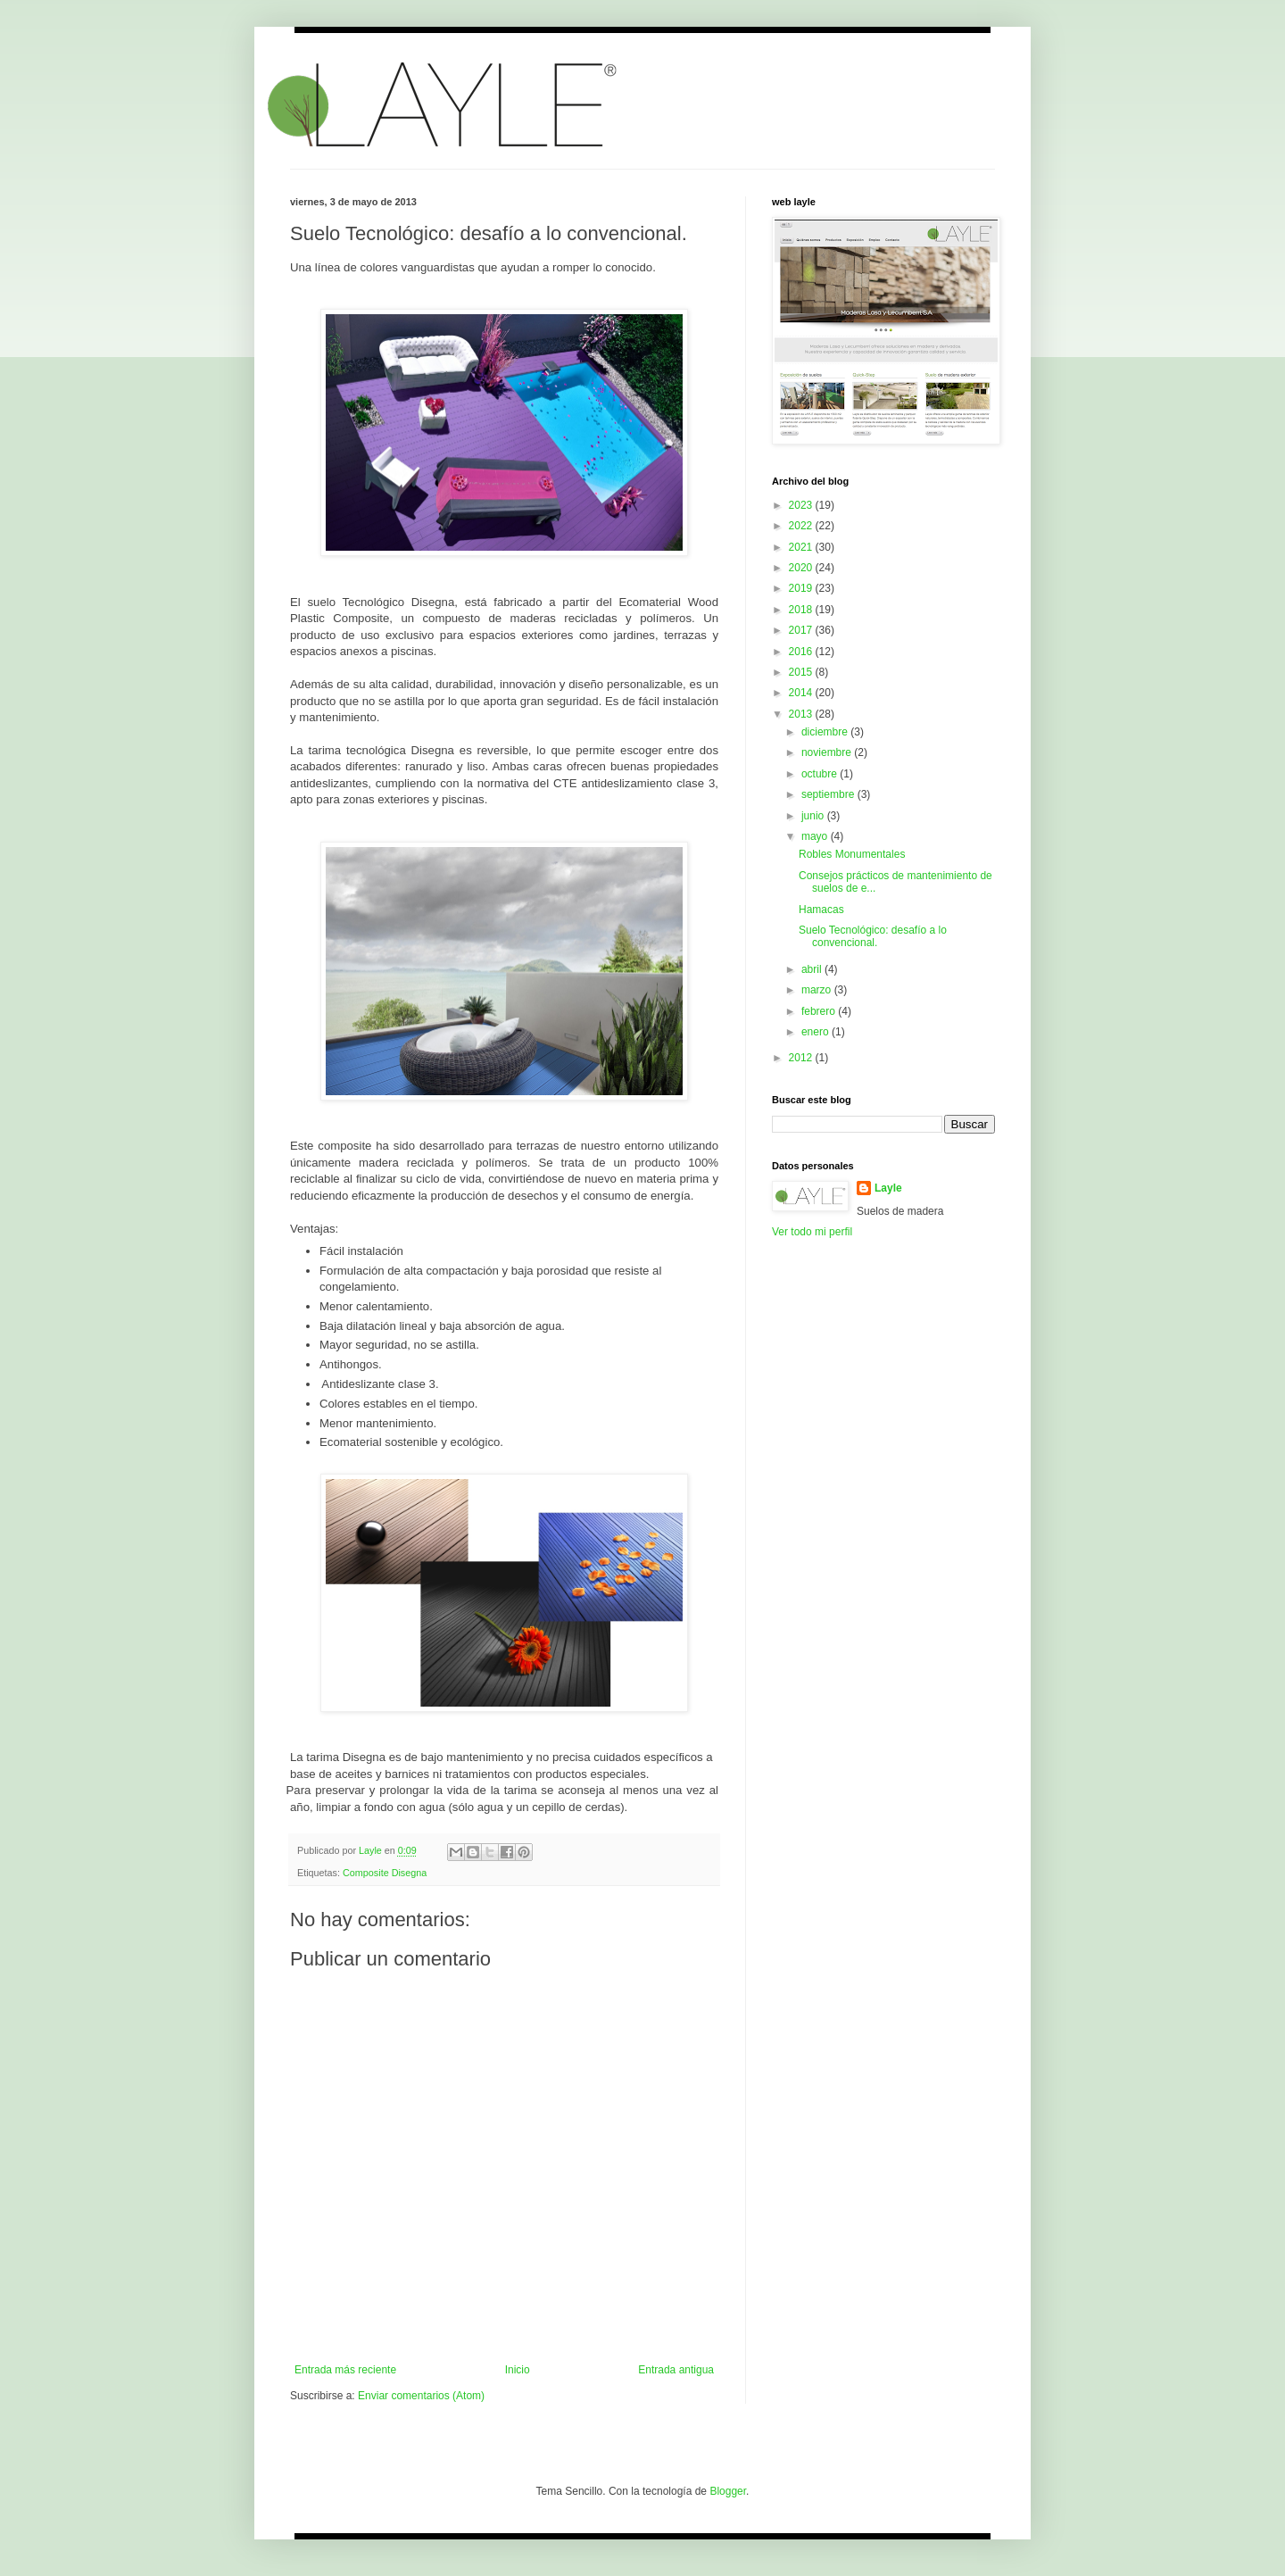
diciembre (825, 732)
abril (813, 969)
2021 (802, 547)
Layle (888, 1188)
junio (814, 816)
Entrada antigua (676, 2370)
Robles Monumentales (852, 854)
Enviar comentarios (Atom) (421, 2395)
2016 (802, 651)
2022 (802, 525)
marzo (817, 990)
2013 (802, 714)
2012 (802, 1057)
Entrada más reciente (345, 2370)
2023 (802, 505)
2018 (802, 609)
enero (816, 1032)
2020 (802, 567)
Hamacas (821, 909)
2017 (802, 630)
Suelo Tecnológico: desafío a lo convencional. (873, 936)
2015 (802, 672)
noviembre (827, 752)
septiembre (829, 794)
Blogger (727, 2491)
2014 (802, 692)
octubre (820, 774)
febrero (819, 1011)
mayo (816, 836)
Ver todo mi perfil (812, 1232)
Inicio (517, 2370)
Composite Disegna (385, 1872)
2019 (802, 588)
